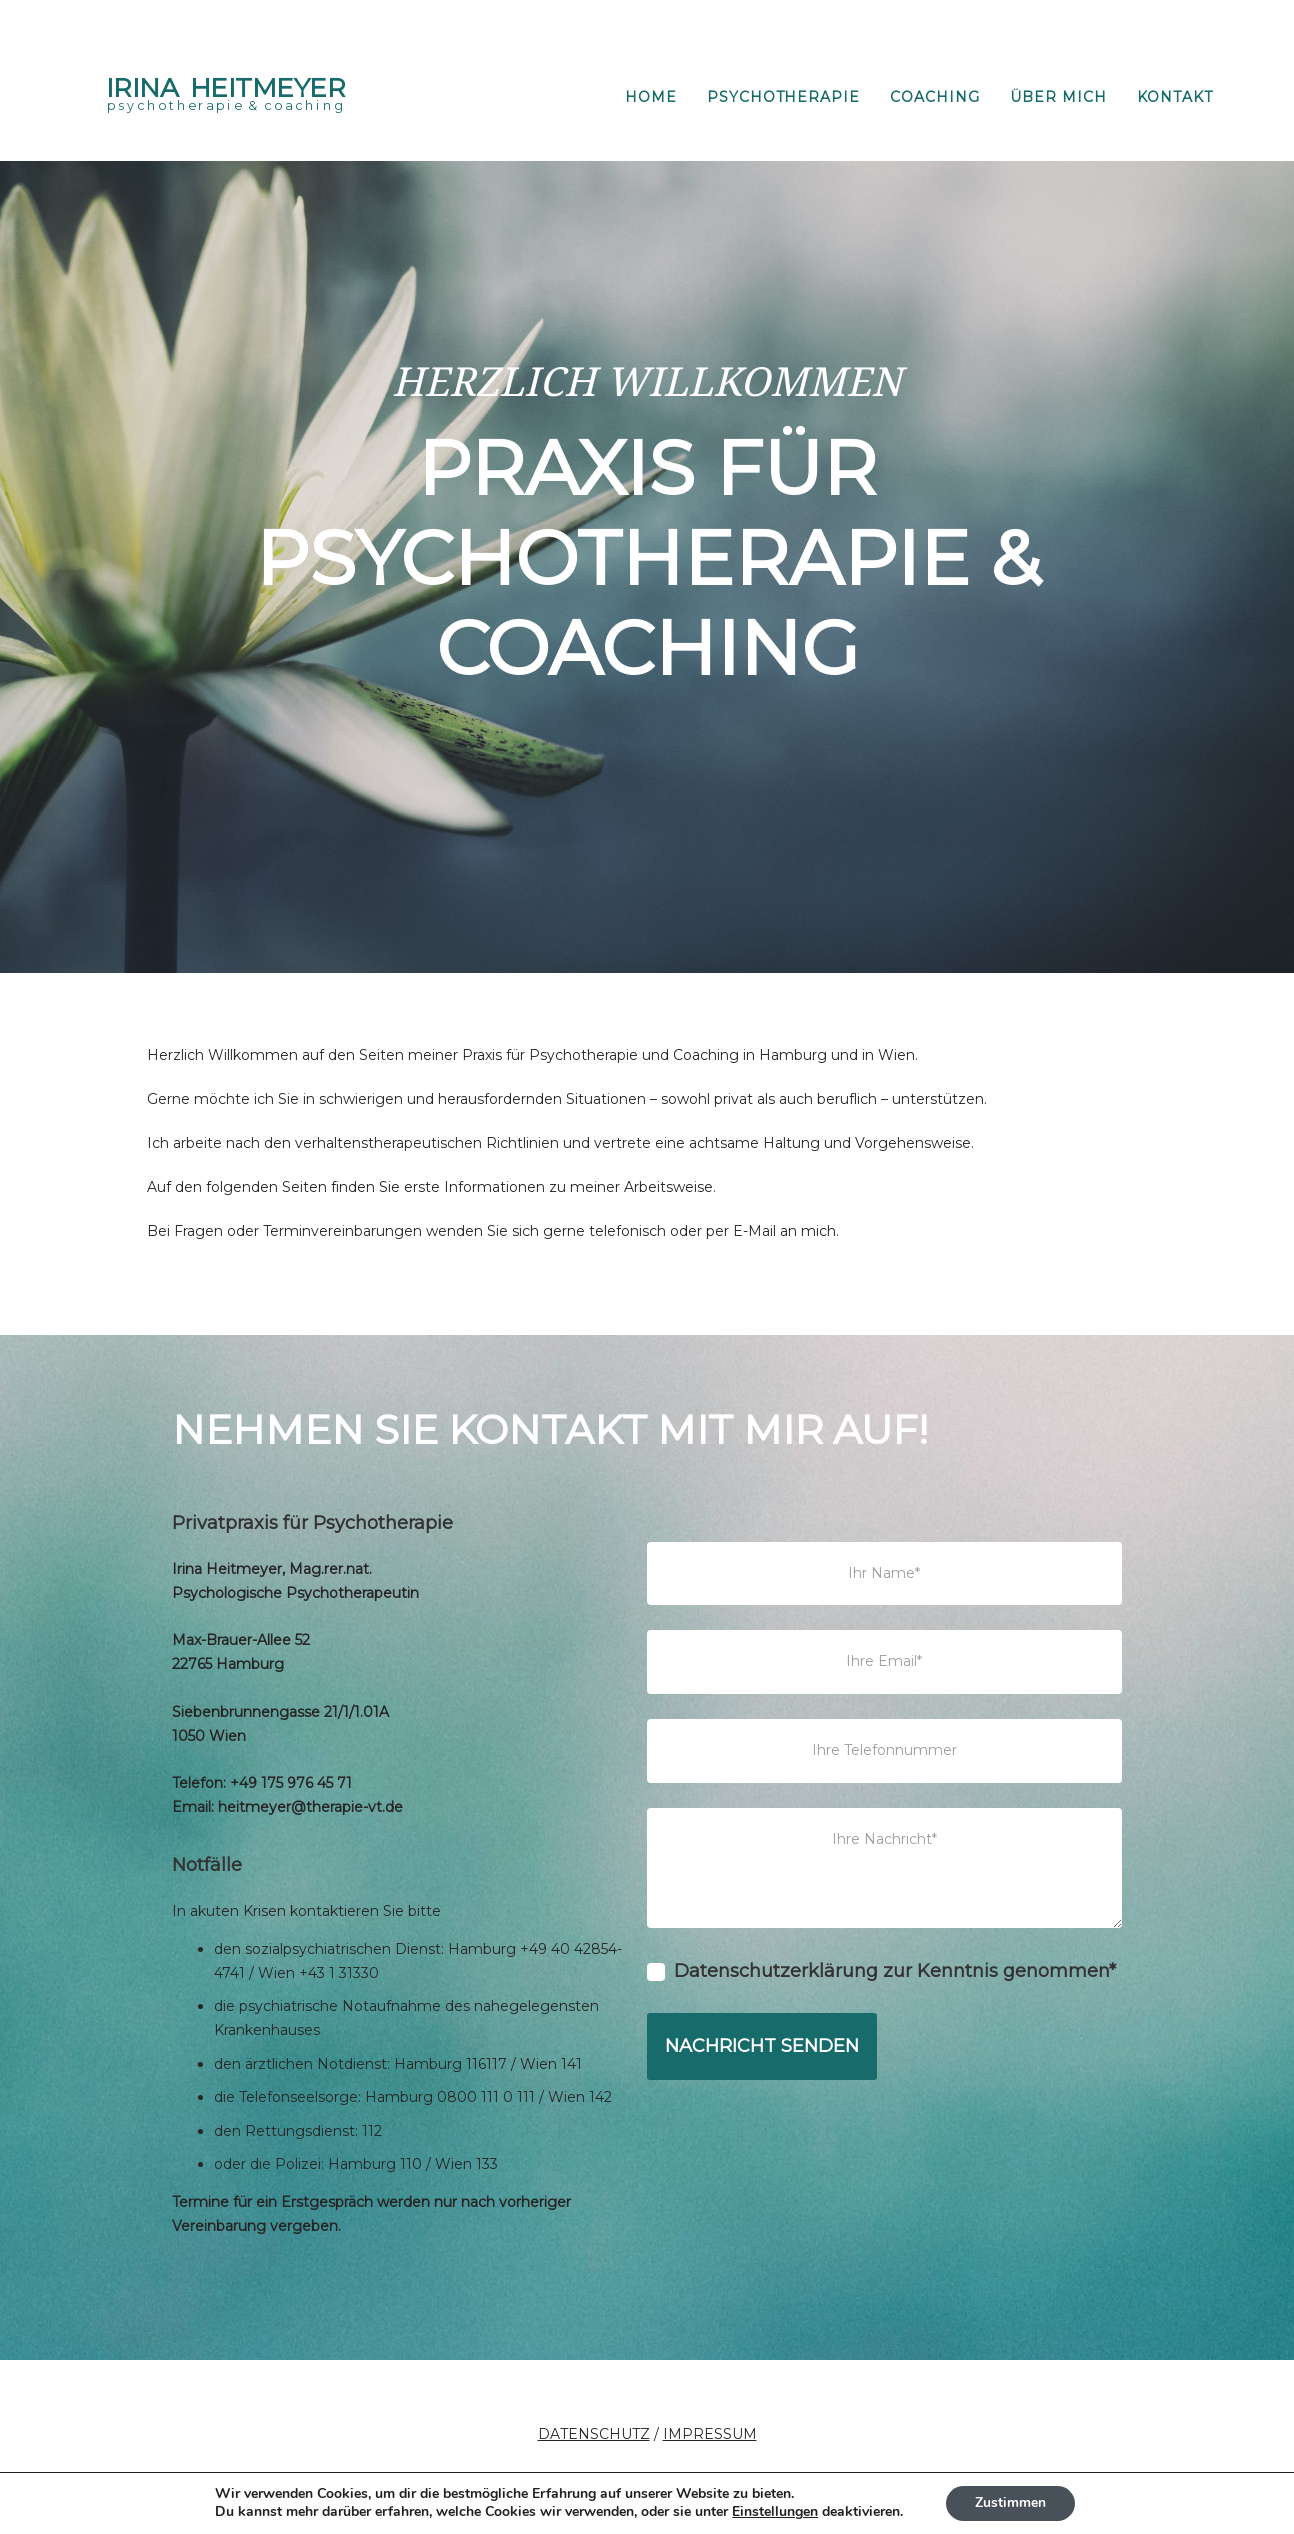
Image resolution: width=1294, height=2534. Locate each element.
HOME (651, 96)
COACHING (935, 96)
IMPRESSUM (710, 2433)
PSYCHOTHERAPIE (784, 96)
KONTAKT (1175, 96)
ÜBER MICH (1058, 96)
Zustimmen (1010, 2502)
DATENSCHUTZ (594, 2433)
